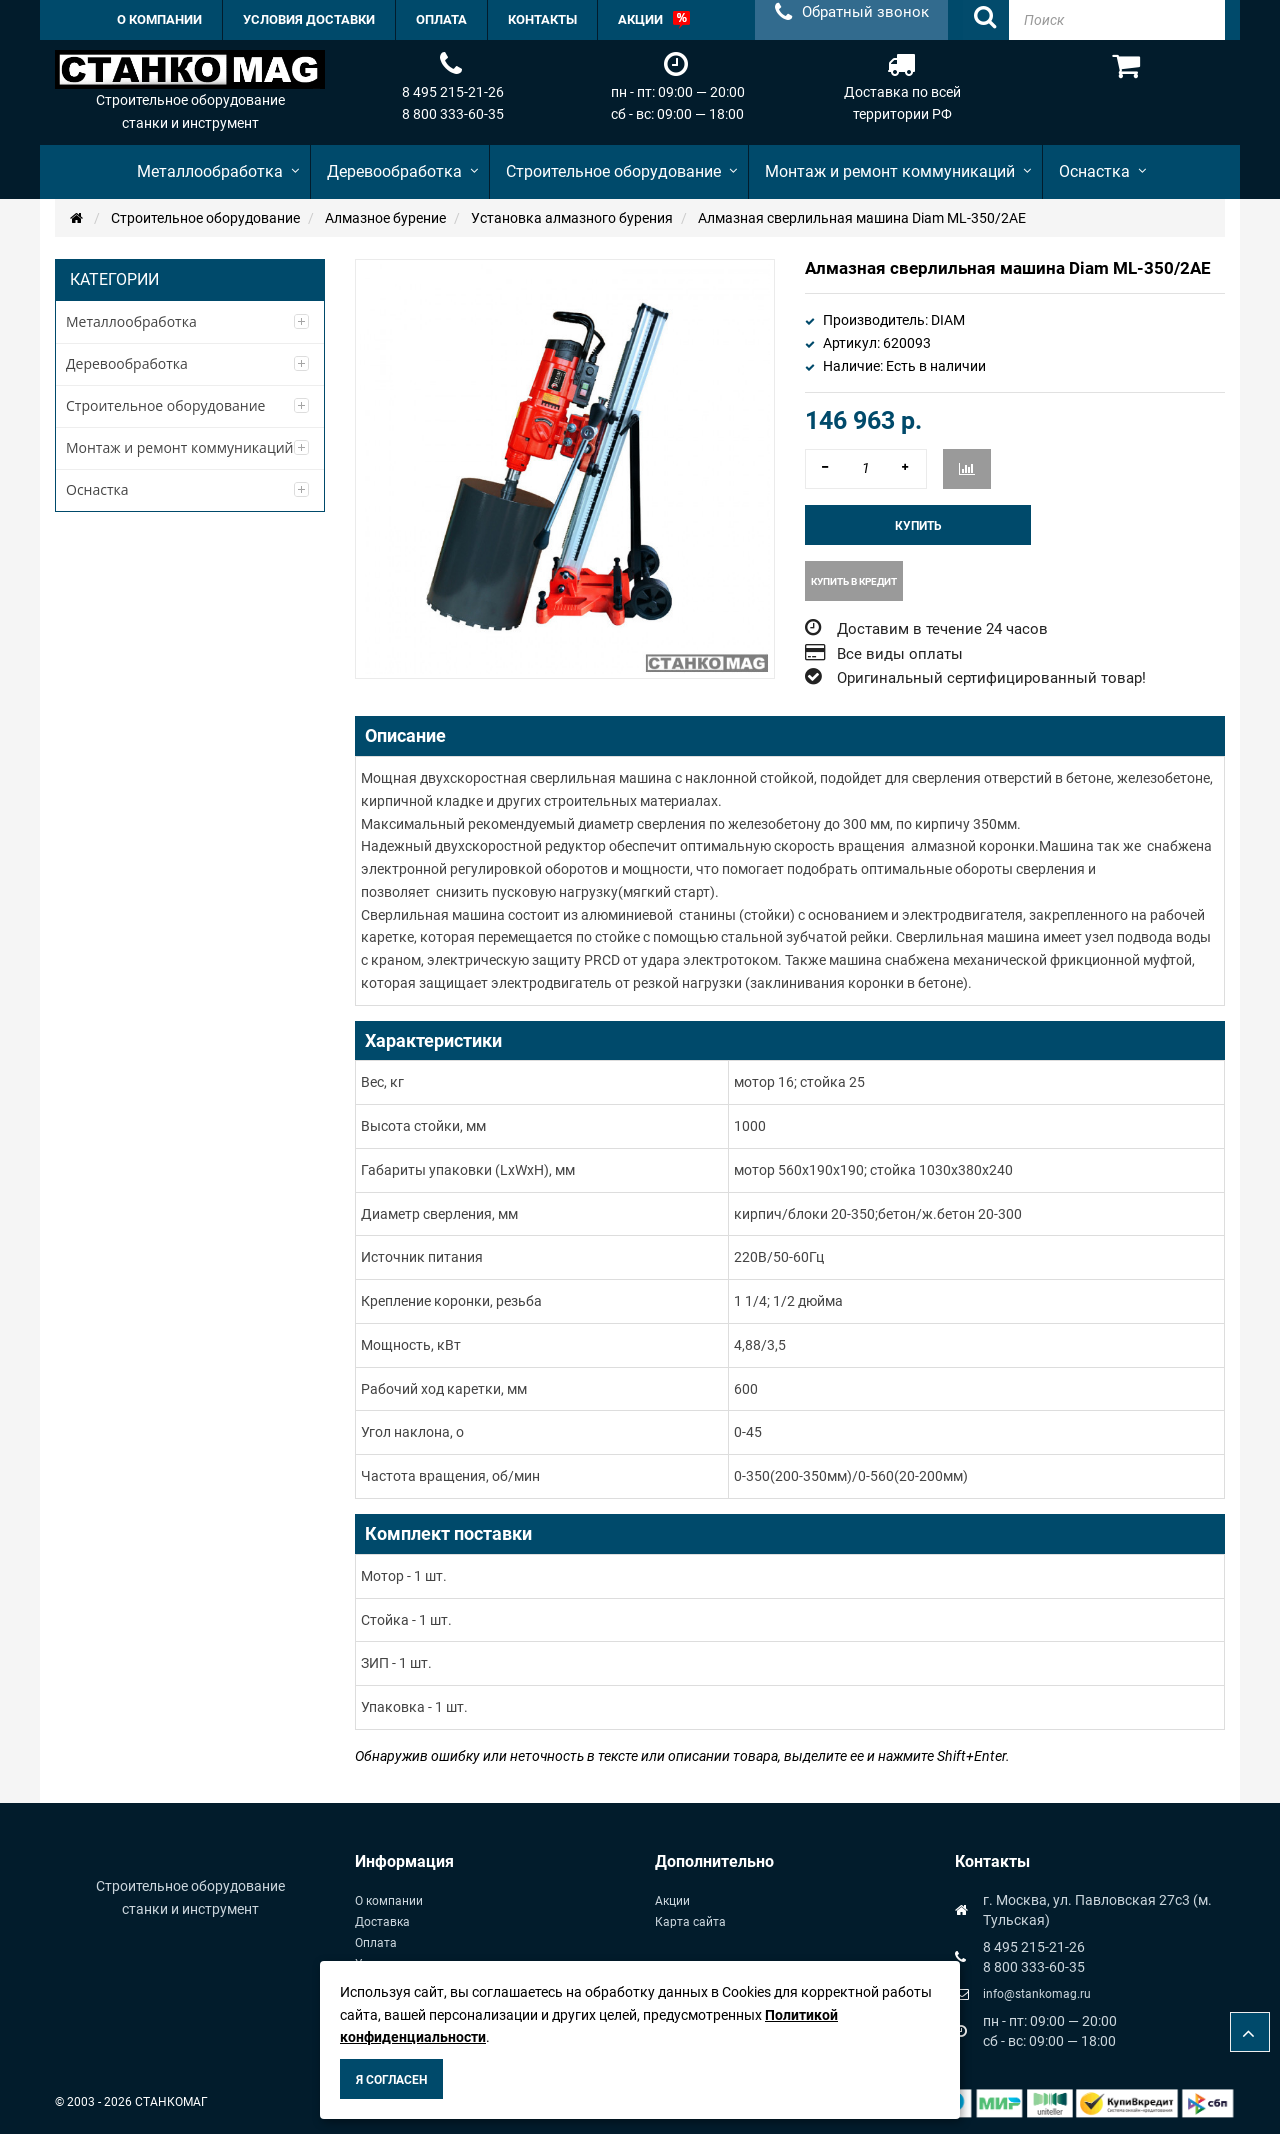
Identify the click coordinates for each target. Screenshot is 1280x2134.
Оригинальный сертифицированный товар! (991, 678)
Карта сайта (690, 1922)
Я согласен (391, 2080)
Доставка (382, 1922)
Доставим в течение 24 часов (942, 629)
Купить (918, 526)
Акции (672, 1901)
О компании (389, 1901)
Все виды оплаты (900, 654)
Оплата (376, 1943)
